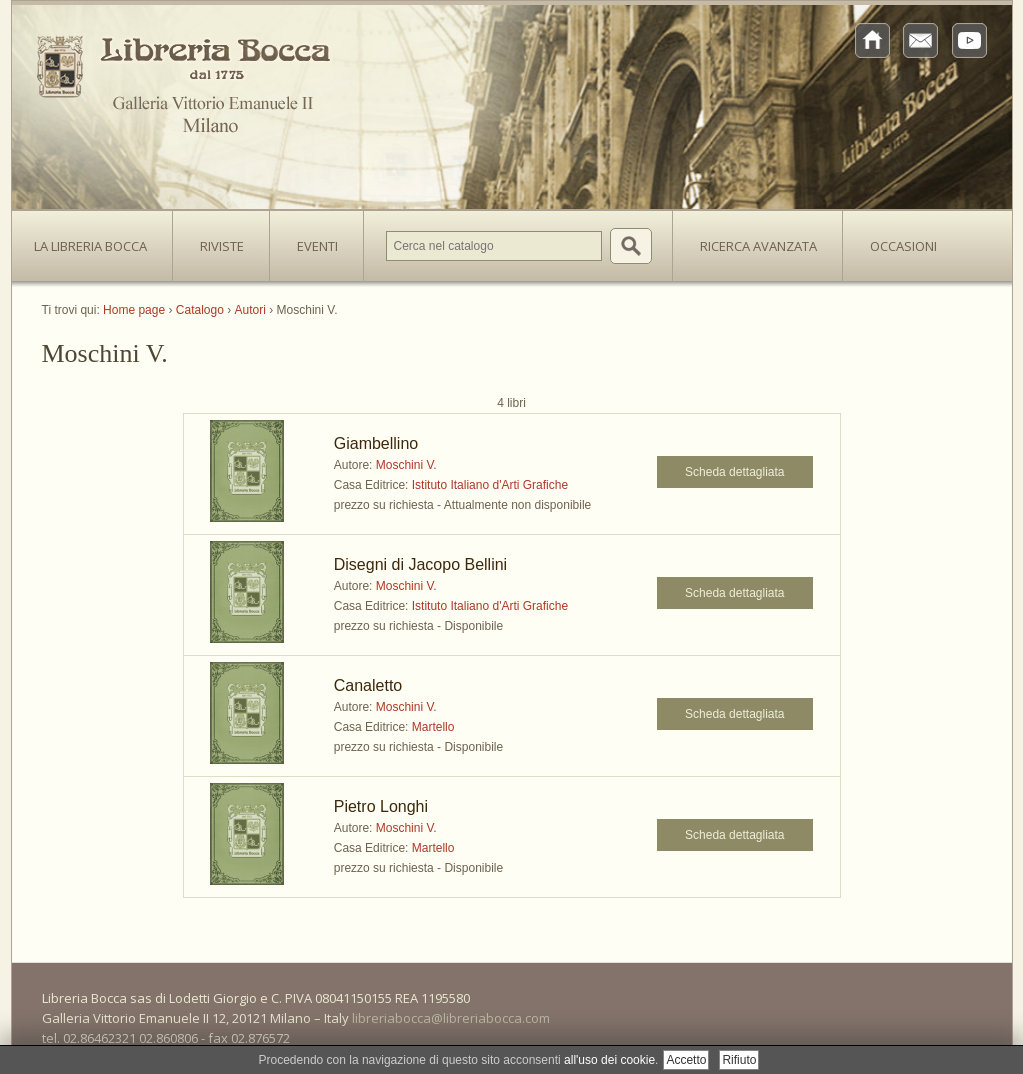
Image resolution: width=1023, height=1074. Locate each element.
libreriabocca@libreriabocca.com (451, 1018)
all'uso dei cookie (609, 1060)
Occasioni (903, 246)
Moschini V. (406, 465)
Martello (433, 727)
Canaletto (368, 685)
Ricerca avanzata (758, 246)
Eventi (317, 246)
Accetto (686, 1060)
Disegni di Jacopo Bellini (420, 564)
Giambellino (376, 443)
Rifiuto (739, 1060)
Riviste (217, 240)
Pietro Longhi (381, 806)
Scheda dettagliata (734, 472)
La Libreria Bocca (98, 240)
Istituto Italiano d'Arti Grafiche (490, 485)
